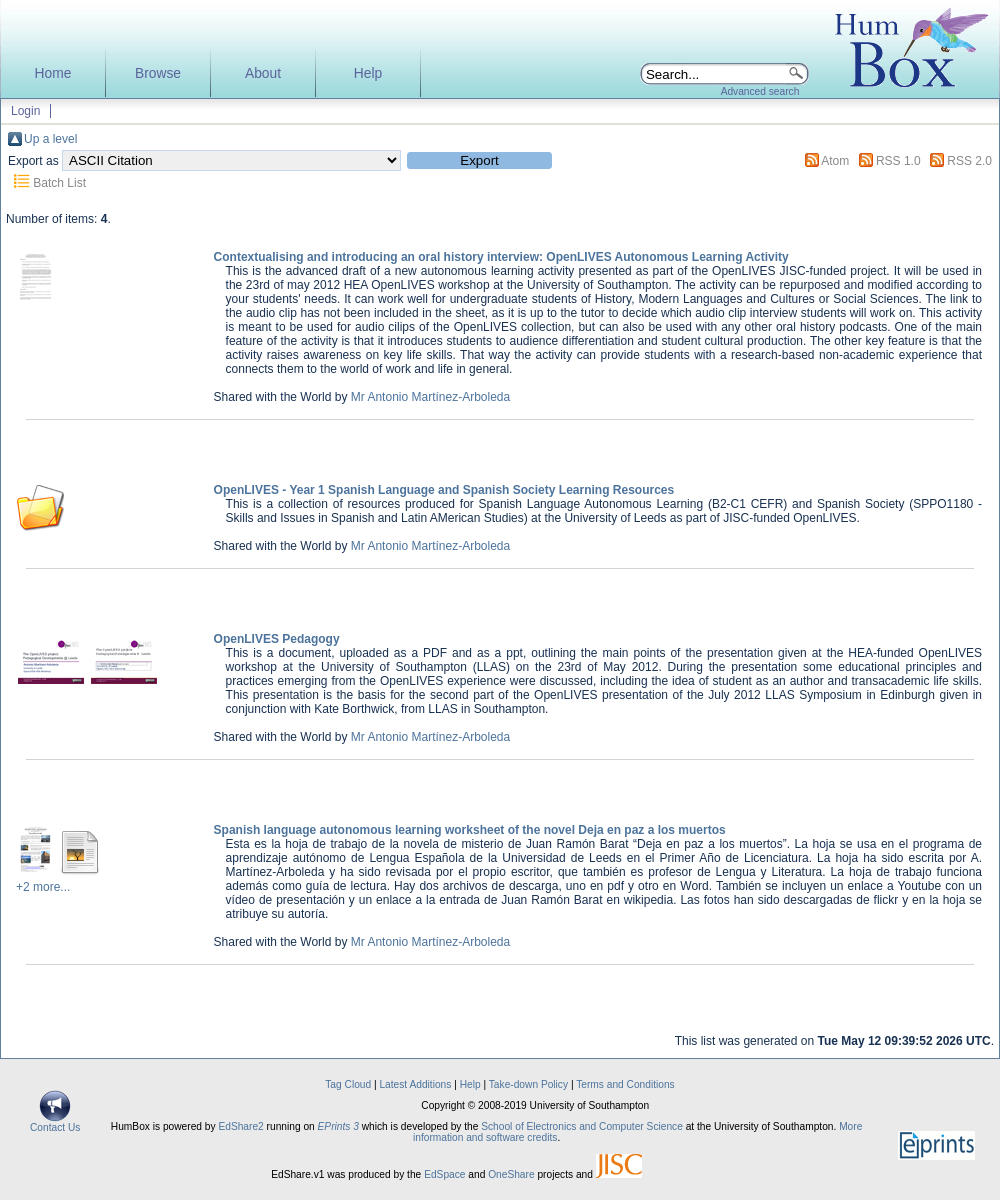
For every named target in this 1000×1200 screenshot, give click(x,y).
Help (368, 73)
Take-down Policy (528, 1084)
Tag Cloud (348, 1084)
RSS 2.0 (969, 161)
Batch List (59, 183)
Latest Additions (415, 1084)
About (263, 73)
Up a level (50, 139)
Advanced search (760, 91)
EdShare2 (240, 1126)
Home (53, 73)
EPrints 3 (338, 1126)
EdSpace (444, 1174)
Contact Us (55, 1123)
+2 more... (43, 887)
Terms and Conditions (625, 1084)
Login (25, 111)
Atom (835, 161)
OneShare (511, 1174)
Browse (158, 73)
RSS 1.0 (898, 161)
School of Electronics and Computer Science (582, 1126)
